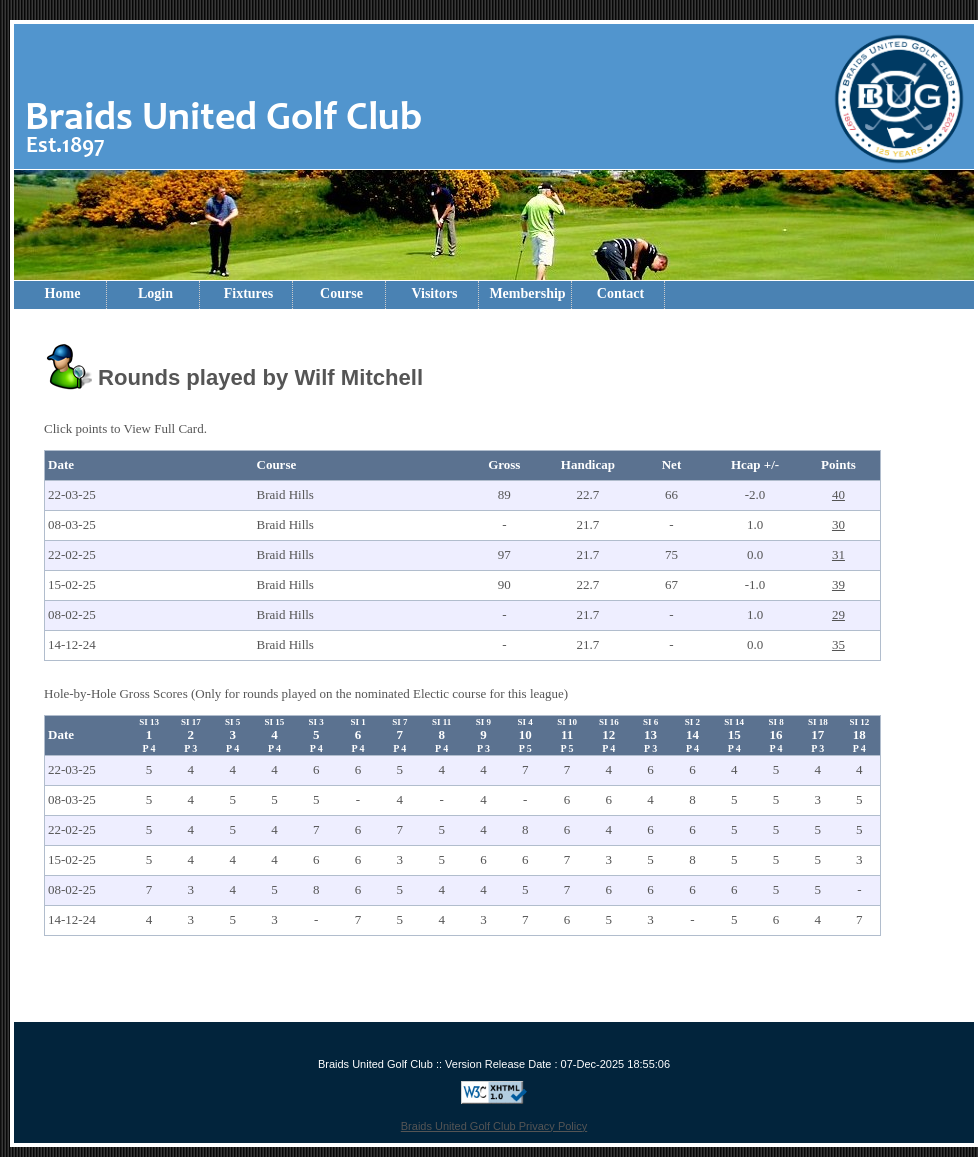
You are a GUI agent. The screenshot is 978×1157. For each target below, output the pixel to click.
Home (63, 293)
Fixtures (249, 293)
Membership (527, 293)
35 (838, 644)
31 (838, 554)
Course (341, 293)
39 (838, 584)
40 (838, 494)
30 (838, 524)
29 (838, 614)
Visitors (434, 293)
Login (155, 293)
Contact (620, 293)
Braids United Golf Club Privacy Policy (494, 1126)
